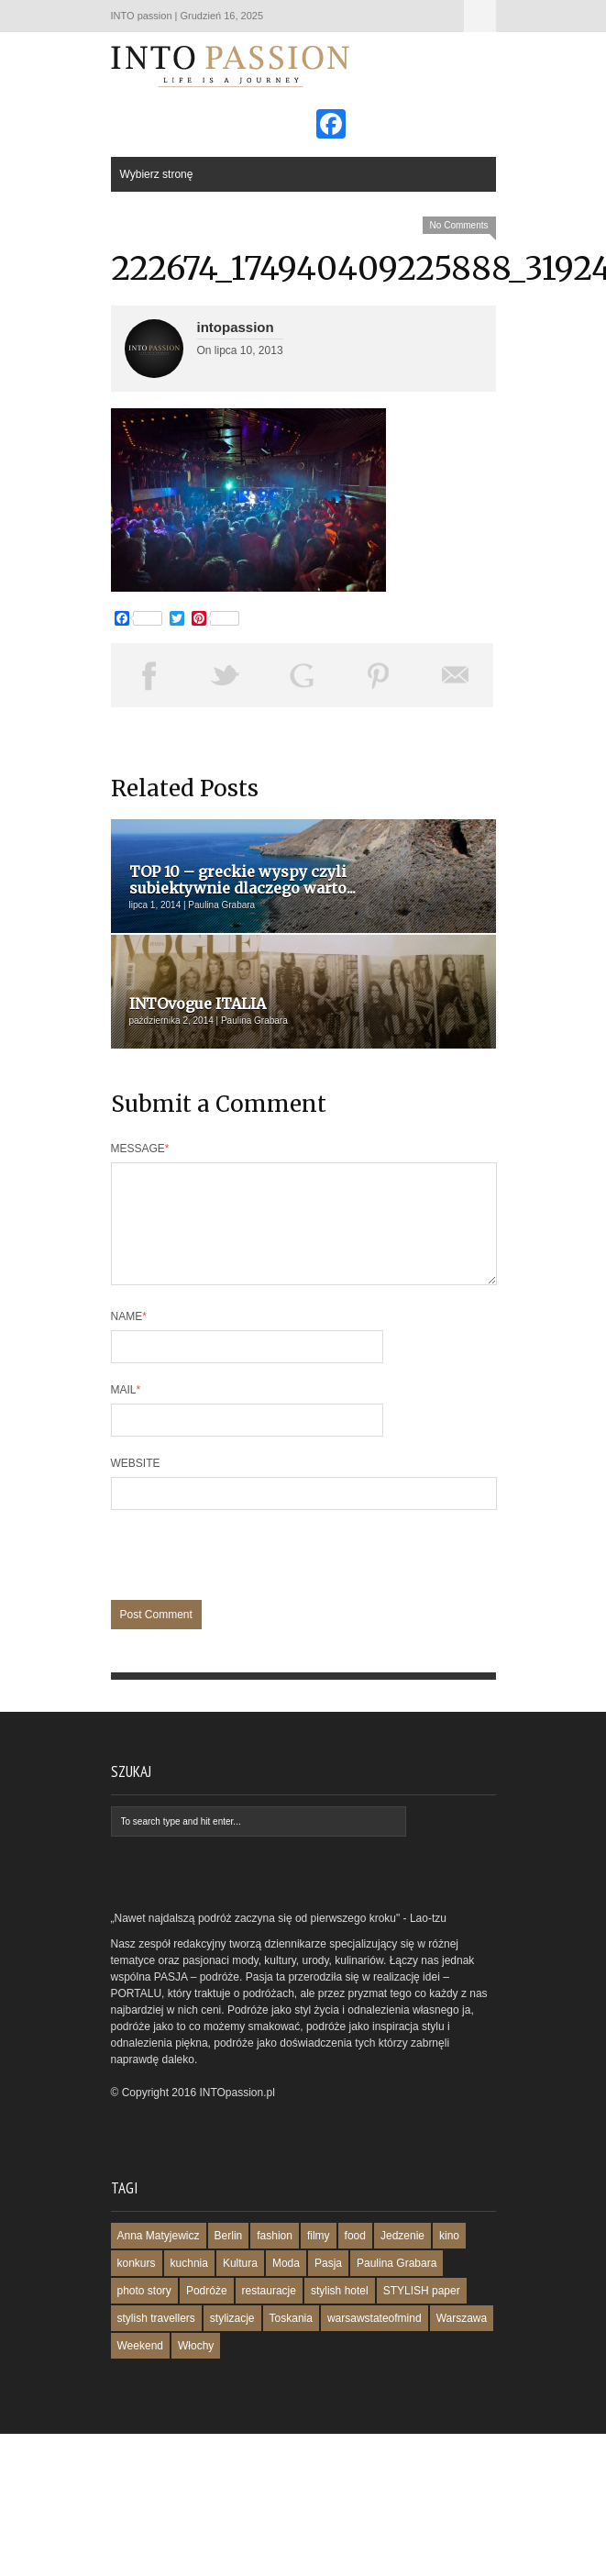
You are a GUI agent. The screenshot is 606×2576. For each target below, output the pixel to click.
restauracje (269, 2312)
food (355, 2257)
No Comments (459, 225)
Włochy (196, 2367)
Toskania (291, 2340)
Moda (286, 2285)
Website (135, 1485)
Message (140, 1148)
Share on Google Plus (302, 675)
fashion (274, 2257)
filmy (318, 2257)
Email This (455, 675)
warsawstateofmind (374, 2340)
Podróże (206, 2312)
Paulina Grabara (396, 2285)
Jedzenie (402, 2257)
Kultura (240, 2285)
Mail (126, 1411)
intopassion (235, 327)
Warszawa (462, 2340)
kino (449, 2257)
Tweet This (225, 675)
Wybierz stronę (480, 16)
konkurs (136, 2285)
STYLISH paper (421, 2312)
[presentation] (250, 1586)
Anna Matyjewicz (158, 2257)
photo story (144, 2312)
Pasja (328, 2285)
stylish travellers (156, 2340)
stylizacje (232, 2340)
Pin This (378, 675)
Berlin (229, 2257)
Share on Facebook (149, 675)
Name (129, 1338)
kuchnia (189, 2285)
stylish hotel (340, 2312)
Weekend (140, 2367)
